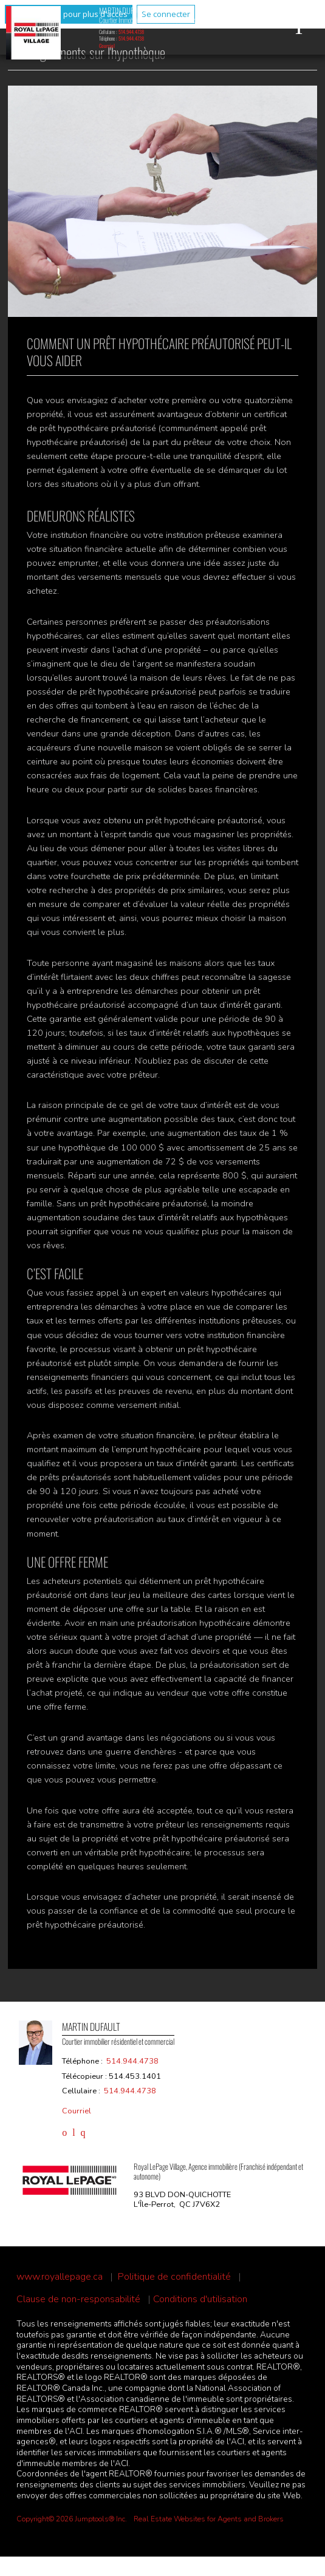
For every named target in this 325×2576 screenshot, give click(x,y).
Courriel (107, 45)
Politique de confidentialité (174, 2277)
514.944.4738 (131, 31)
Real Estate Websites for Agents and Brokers (209, 2519)
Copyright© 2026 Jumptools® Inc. (71, 2519)
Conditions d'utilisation (200, 2299)
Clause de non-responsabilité (78, 2299)
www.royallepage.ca (59, 2277)
